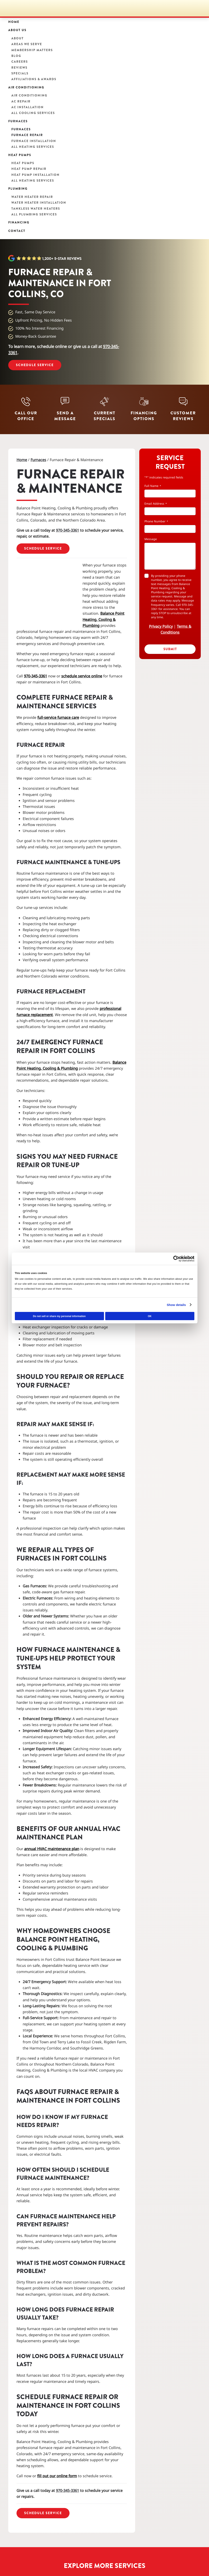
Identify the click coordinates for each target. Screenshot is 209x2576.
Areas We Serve (26, 44)
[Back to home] (104, 8)
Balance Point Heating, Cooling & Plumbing (103, 619)
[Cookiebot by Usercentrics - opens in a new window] (176, 1259)
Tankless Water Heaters (35, 208)
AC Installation (27, 107)
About (17, 38)
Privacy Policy (161, 626)
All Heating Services (32, 147)
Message (150, 539)
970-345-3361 (67, 530)
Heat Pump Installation (35, 175)
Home (22, 459)
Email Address (155, 503)
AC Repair (21, 101)
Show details (176, 1305)
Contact (16, 231)
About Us (17, 30)
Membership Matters (32, 50)
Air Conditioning (26, 87)
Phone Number (156, 521)
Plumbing (18, 188)
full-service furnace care (58, 717)
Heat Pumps (19, 155)
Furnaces (18, 121)
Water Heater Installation (38, 202)
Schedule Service (35, 365)
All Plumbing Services (34, 214)
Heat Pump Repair (28, 169)
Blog (16, 56)
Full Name (152, 486)
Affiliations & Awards (33, 79)
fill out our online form (57, 2475)
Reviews (19, 67)
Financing (19, 222)
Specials (19, 73)
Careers (19, 61)
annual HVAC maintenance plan (51, 1848)
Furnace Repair (27, 135)
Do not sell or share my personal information (59, 1316)
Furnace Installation (33, 141)
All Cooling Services (33, 113)
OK (150, 1316)
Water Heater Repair (32, 197)
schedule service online (81, 675)
